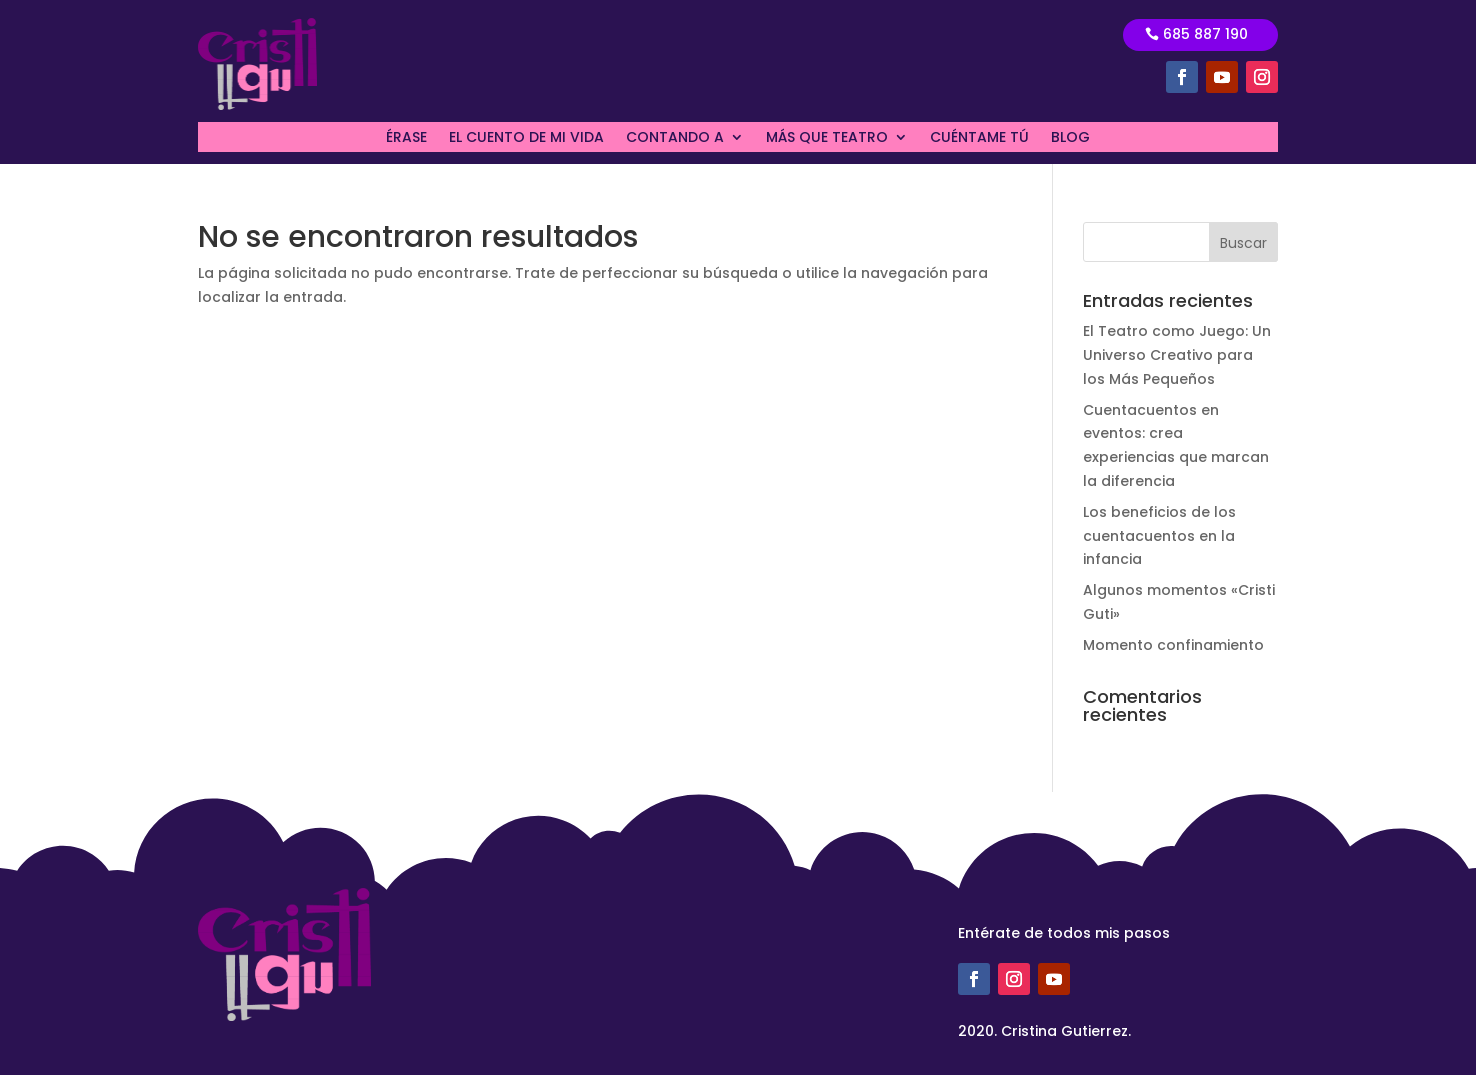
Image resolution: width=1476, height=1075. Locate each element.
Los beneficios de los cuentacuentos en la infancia (1159, 536)
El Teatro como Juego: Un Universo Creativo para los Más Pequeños (1177, 355)
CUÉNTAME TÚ (979, 138)
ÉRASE (406, 138)
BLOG (1070, 138)
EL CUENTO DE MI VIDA (526, 138)
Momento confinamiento (1173, 645)
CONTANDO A (675, 138)
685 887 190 (1205, 34)
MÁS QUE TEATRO (827, 138)
